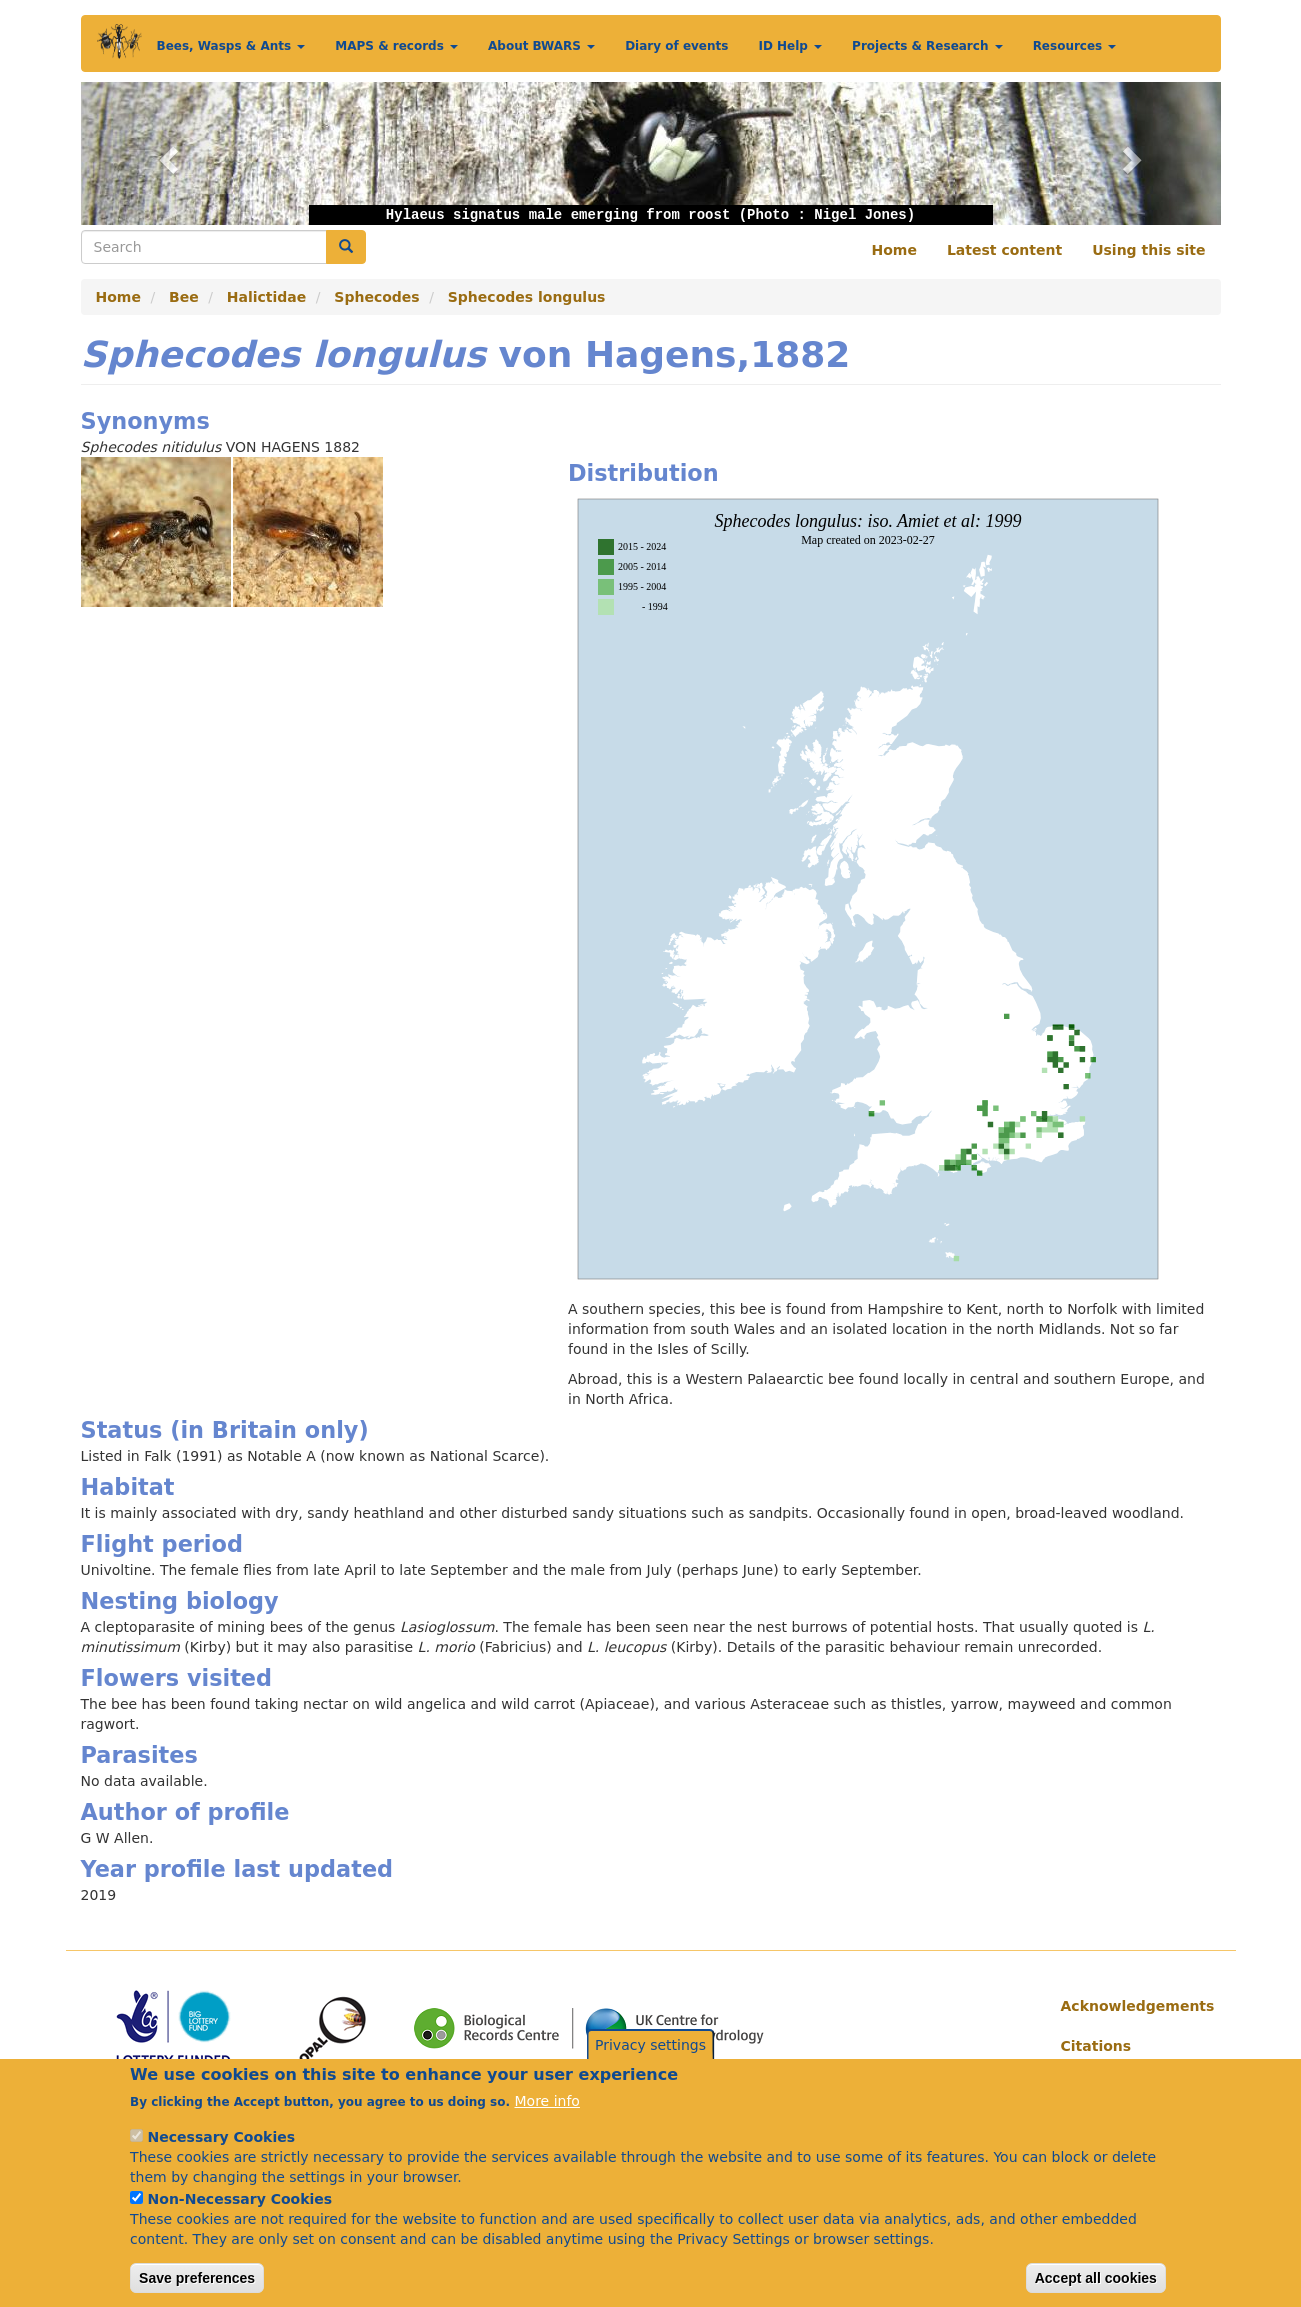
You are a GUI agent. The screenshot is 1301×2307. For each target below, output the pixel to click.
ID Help (790, 46)
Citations (1096, 2046)
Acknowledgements (1133, 2006)
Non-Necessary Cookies (240, 2217)
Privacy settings (650, 2063)
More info (547, 2119)
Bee (184, 297)
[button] (166, 153)
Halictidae (267, 297)
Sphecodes (376, 297)
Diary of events (676, 46)
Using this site (1148, 250)
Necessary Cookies (221, 2155)
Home (894, 250)
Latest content (1004, 250)
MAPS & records (396, 46)
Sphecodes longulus (527, 297)
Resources (1075, 46)
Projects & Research (927, 46)
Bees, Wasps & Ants (231, 46)
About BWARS (541, 46)
